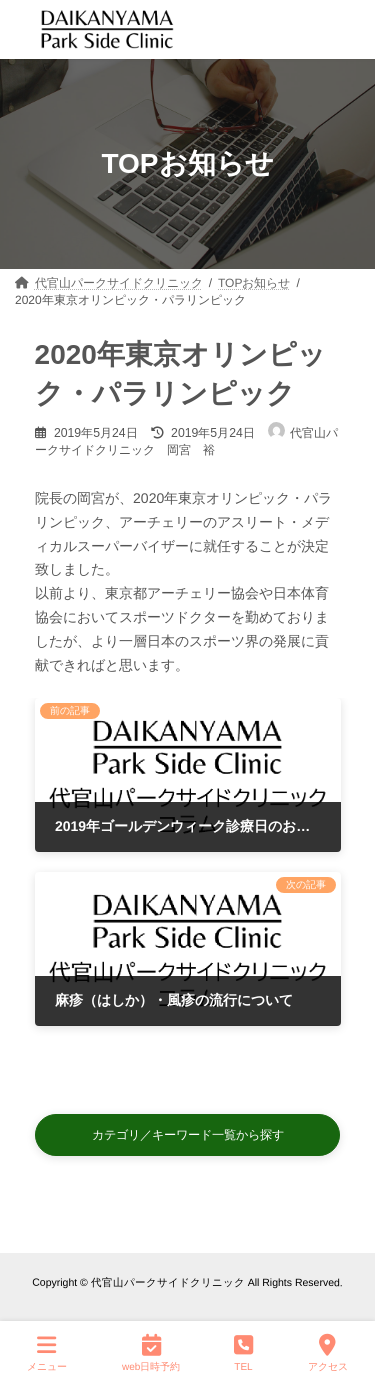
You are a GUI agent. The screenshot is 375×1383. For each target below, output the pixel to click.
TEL (243, 1352)
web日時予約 (151, 1352)
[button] (188, 1134)
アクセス (328, 1352)
